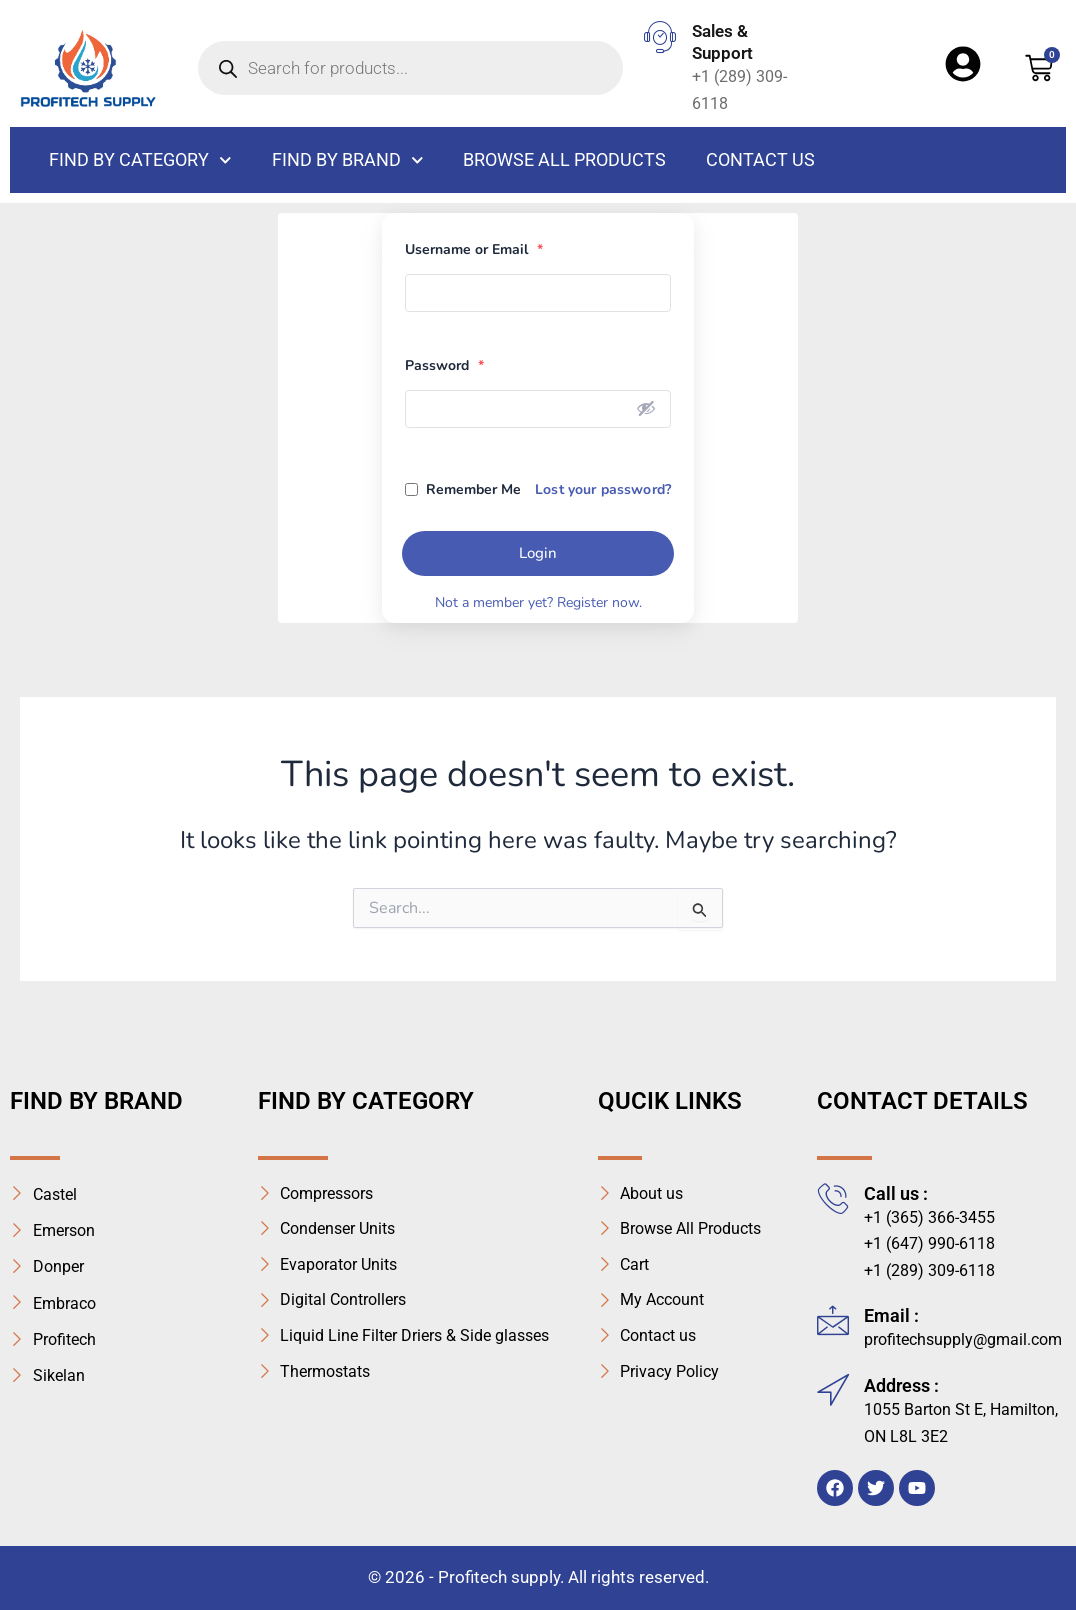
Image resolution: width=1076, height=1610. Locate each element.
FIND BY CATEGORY (140, 160)
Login (538, 553)
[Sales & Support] (660, 37)
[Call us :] (833, 1198)
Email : (891, 1315)
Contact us (760, 159)
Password (444, 365)
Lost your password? (603, 489)
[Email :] (833, 1320)
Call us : (896, 1193)
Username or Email (474, 249)
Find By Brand (348, 160)
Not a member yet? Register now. (538, 602)
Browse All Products (564, 159)
